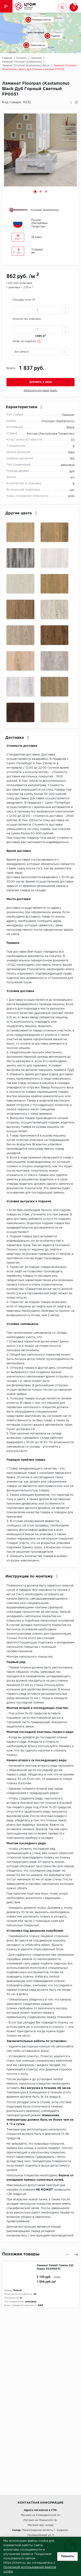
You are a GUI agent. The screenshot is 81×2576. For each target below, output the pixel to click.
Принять (67, 2556)
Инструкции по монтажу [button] (31, 1576)
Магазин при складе (41, 2525)
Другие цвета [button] (21, 513)
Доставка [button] (17, 737)
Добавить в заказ (40, 382)
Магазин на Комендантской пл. (40, 2515)
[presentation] (67, 2254)
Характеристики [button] (23, 407)
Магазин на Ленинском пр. (40, 2520)
